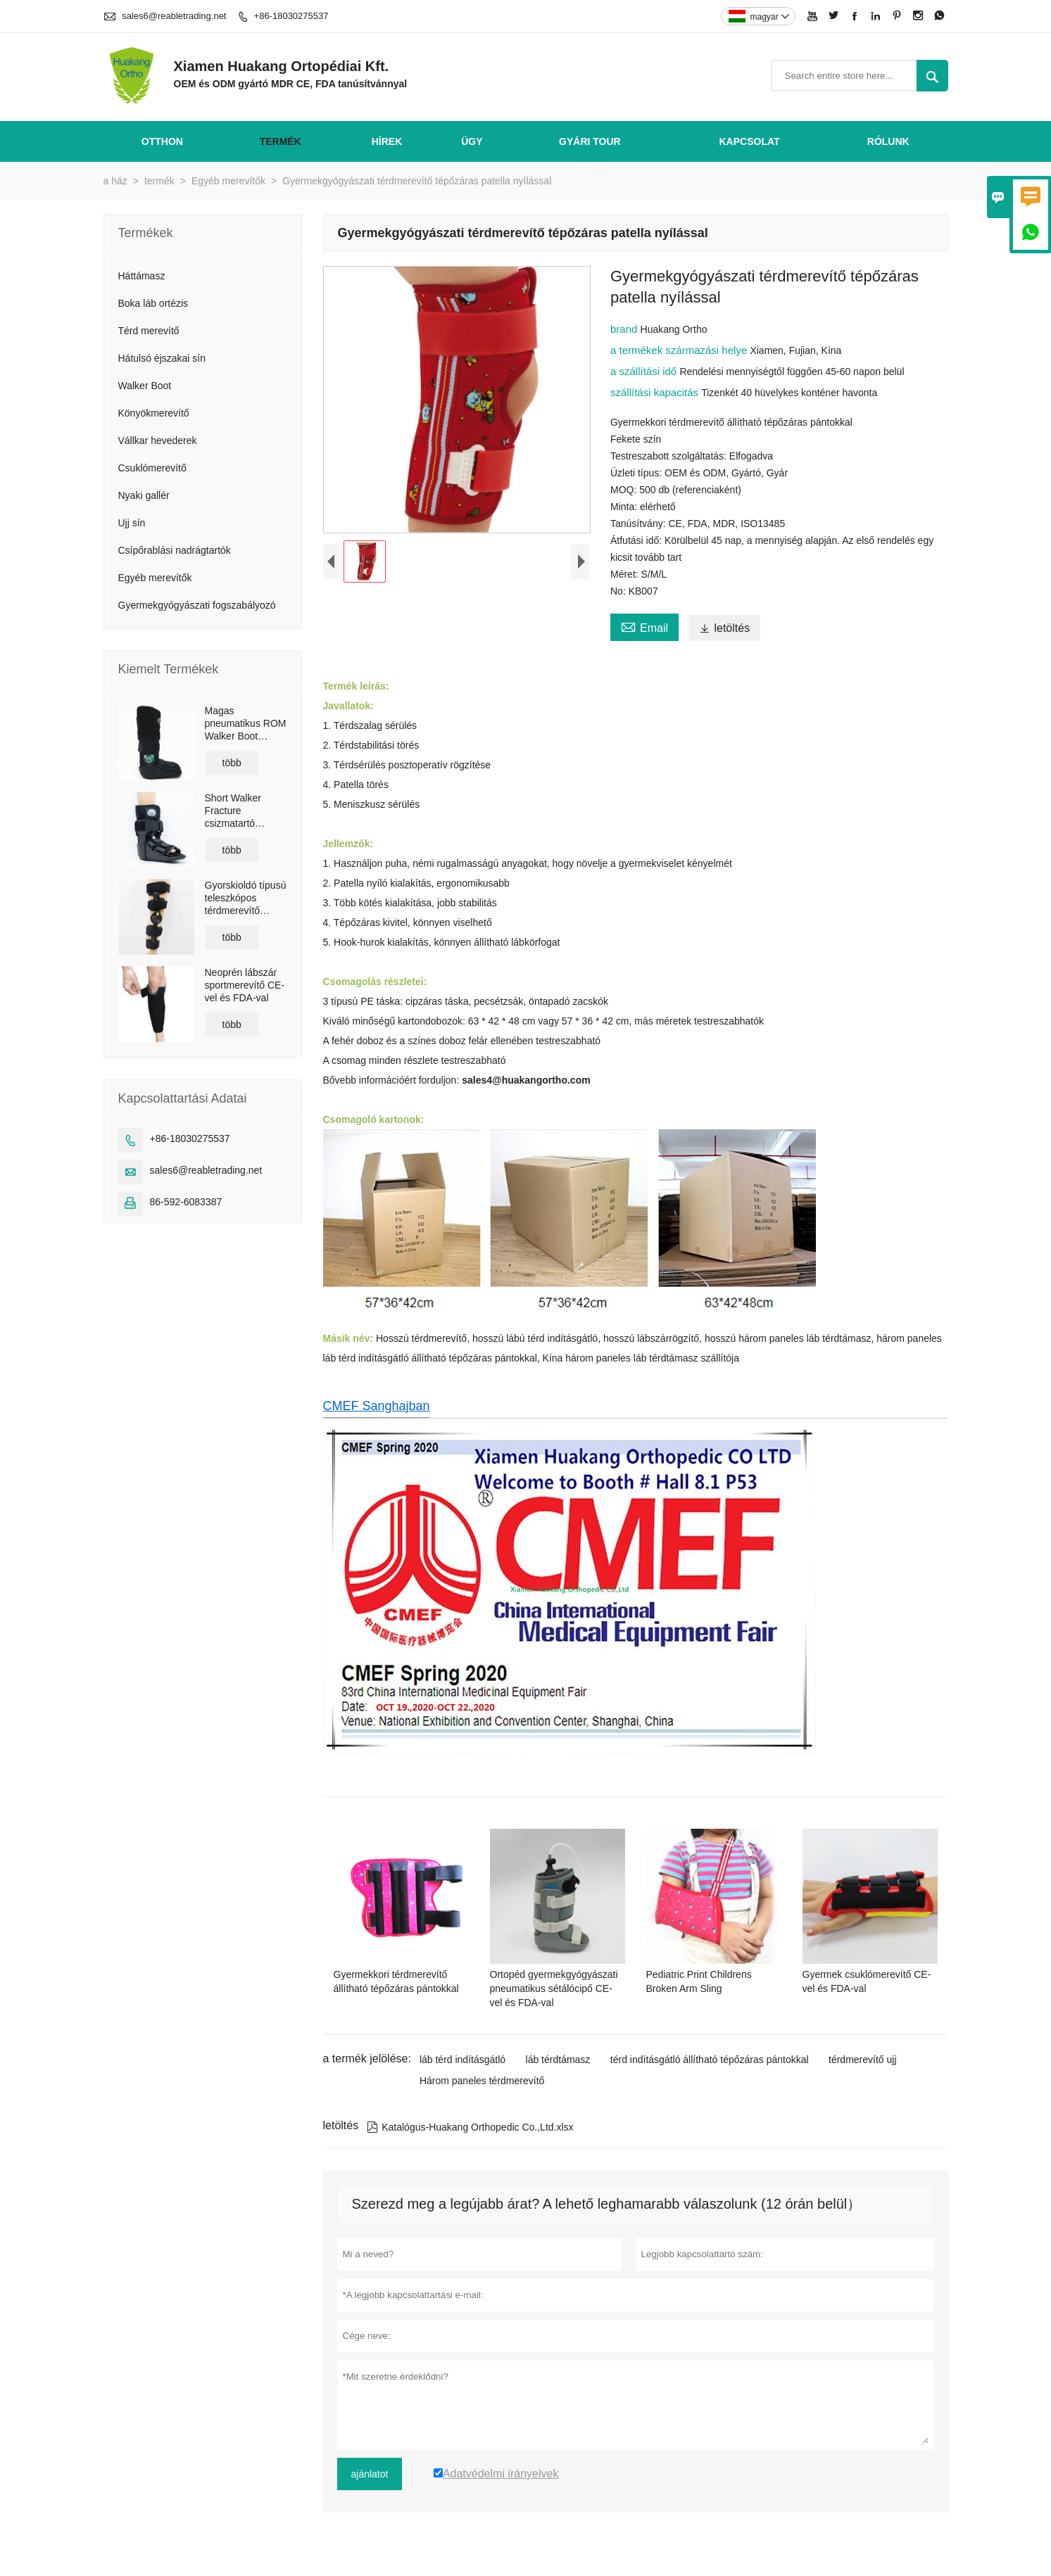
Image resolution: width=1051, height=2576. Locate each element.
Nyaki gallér (144, 495)
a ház (115, 180)
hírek (387, 141)
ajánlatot (370, 2474)
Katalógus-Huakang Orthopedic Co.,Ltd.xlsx (470, 2127)
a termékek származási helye (680, 350)
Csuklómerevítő (152, 468)
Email (644, 626)
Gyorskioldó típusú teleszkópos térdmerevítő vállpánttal (246, 898)
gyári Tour (590, 141)
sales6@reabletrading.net (174, 16)
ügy (471, 141)
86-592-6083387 (186, 1201)
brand (625, 329)
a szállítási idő (644, 371)
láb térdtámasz (558, 2059)
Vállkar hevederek (157, 440)
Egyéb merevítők (228, 180)
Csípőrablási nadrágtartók (174, 550)
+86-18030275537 (291, 16)
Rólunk (888, 141)
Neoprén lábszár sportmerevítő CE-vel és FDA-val (245, 985)
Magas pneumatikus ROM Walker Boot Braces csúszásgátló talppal (246, 723)
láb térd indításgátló (462, 2059)
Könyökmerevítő (153, 413)
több (231, 762)
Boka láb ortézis (153, 303)
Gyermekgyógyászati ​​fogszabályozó (197, 605)
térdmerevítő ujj (862, 2059)
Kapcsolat (749, 141)
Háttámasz (141, 275)
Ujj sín (132, 522)
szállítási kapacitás (655, 392)
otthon (162, 141)
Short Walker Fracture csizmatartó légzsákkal (233, 811)
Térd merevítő (149, 330)
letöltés (724, 628)
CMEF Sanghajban (376, 1406)
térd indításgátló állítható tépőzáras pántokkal (709, 2059)
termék (280, 141)
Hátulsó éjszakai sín (162, 358)
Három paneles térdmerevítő (482, 2080)
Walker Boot (145, 385)
